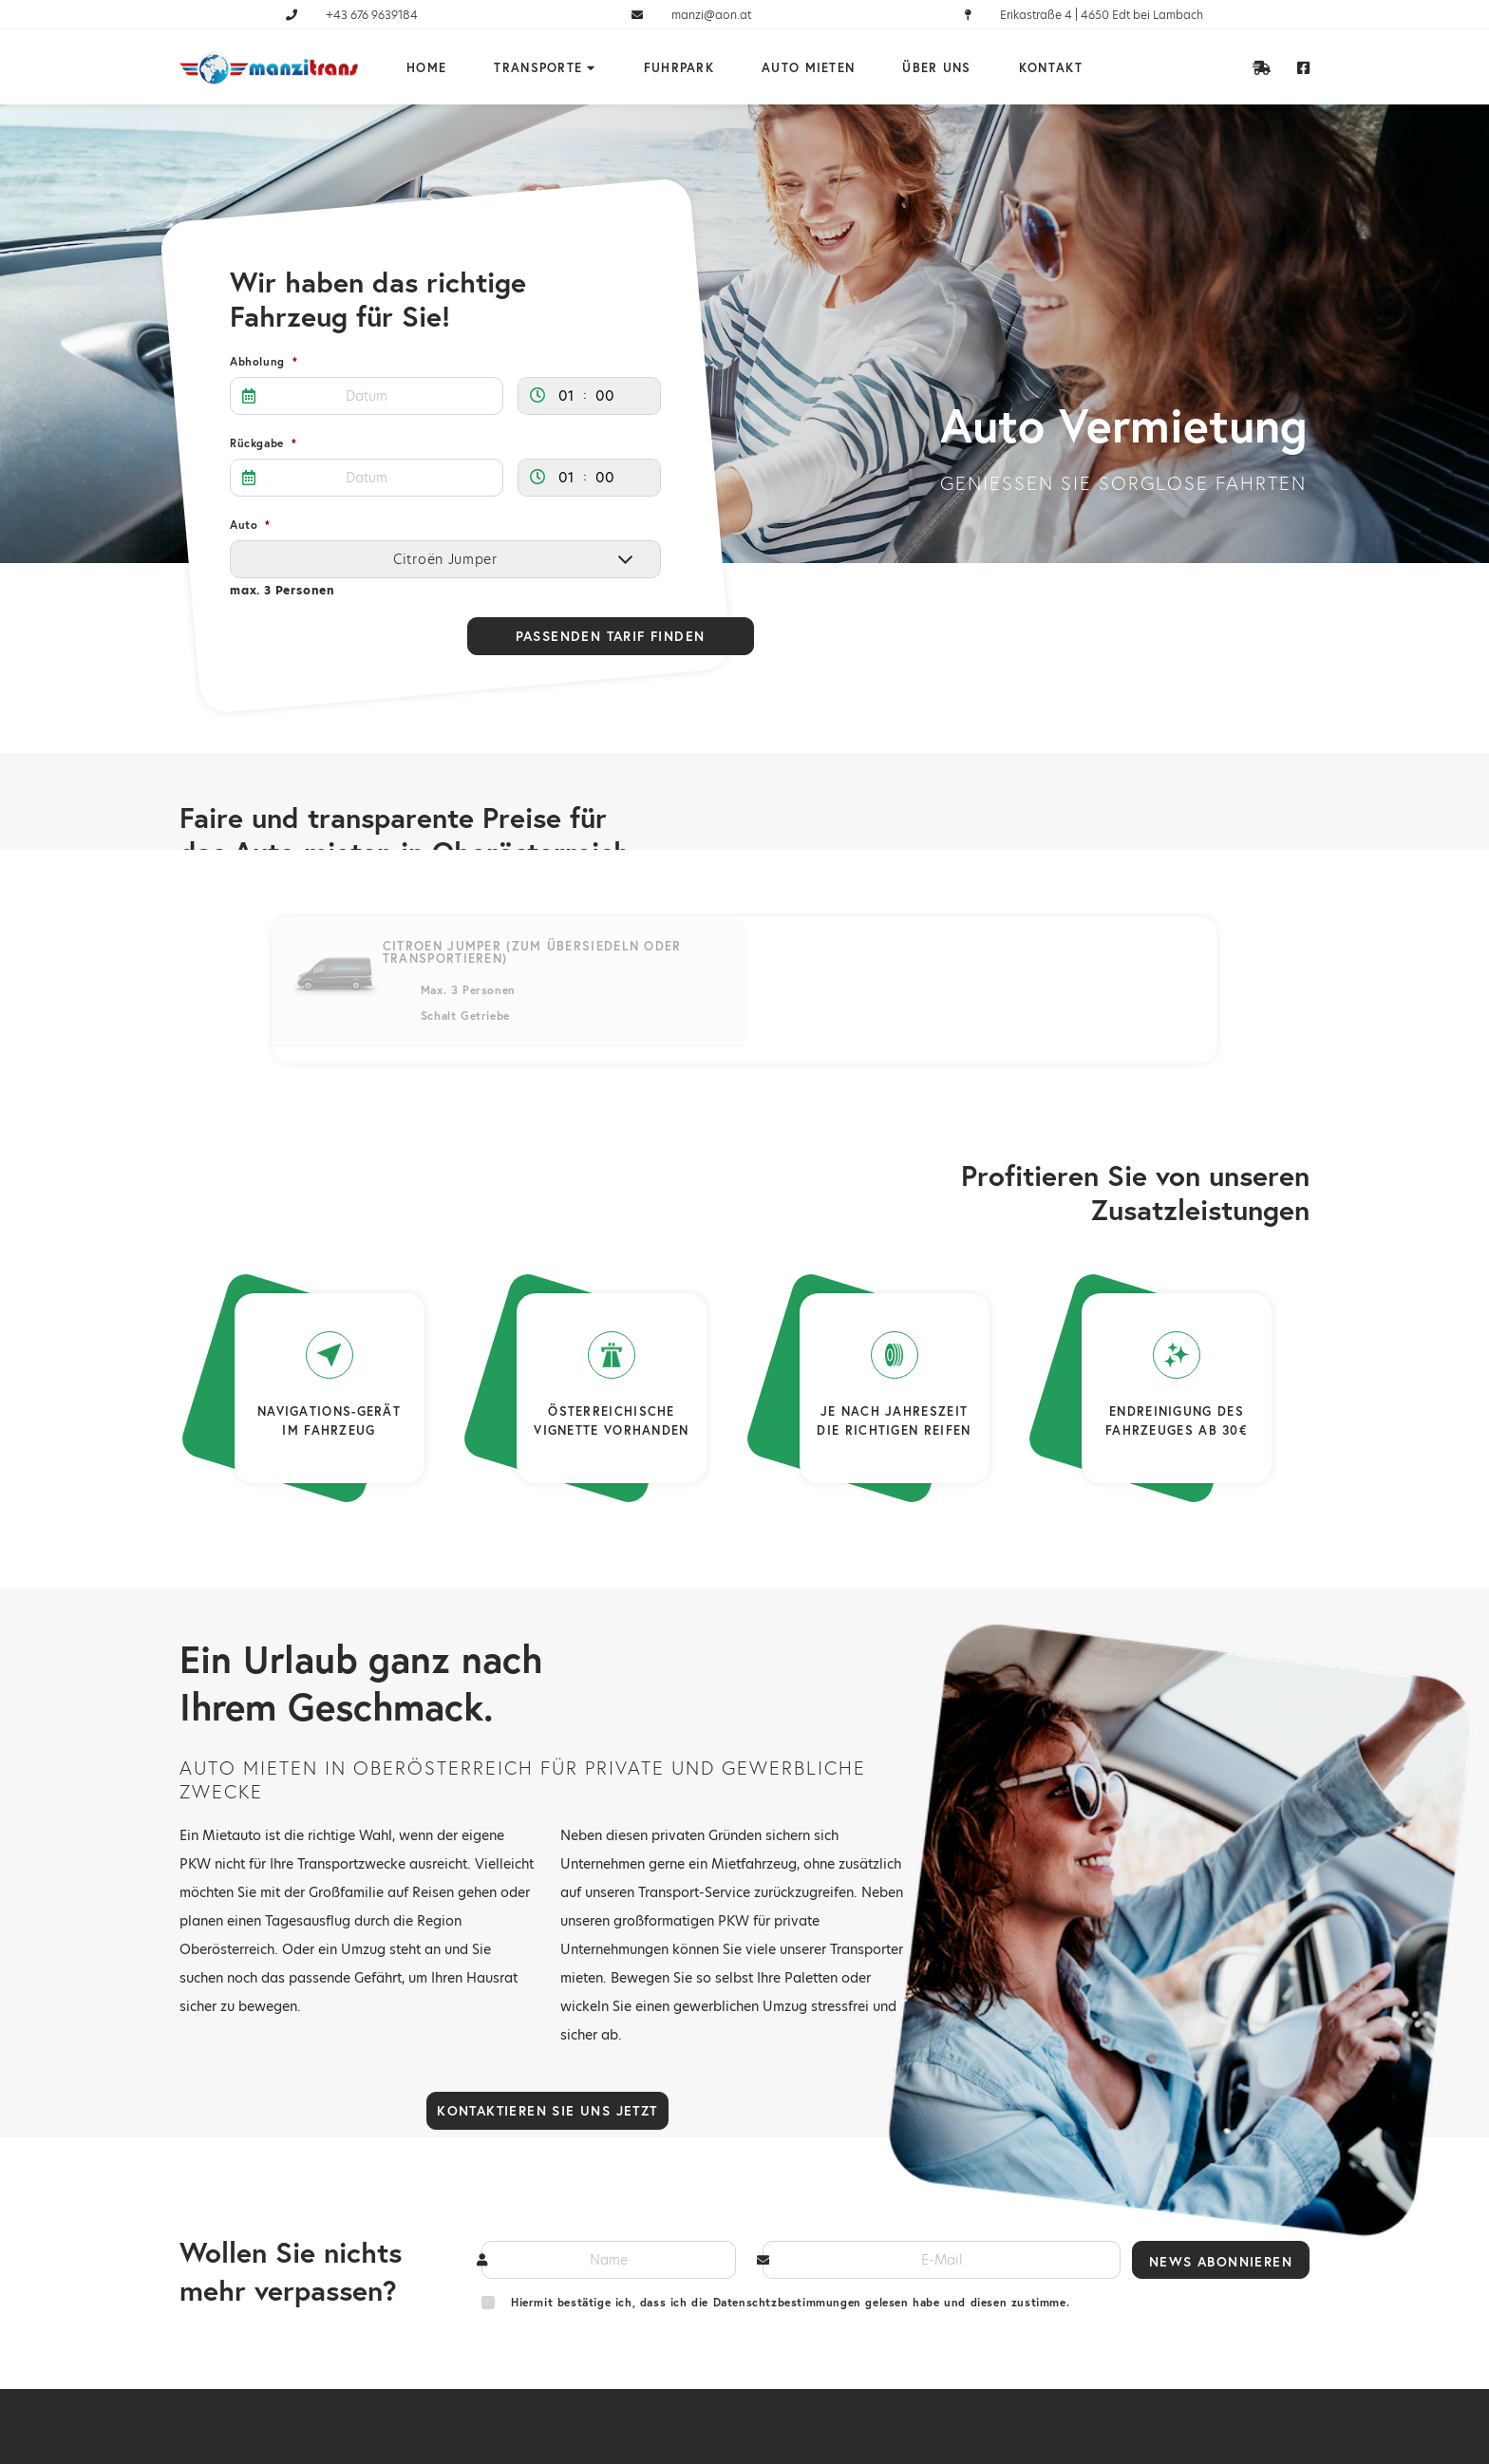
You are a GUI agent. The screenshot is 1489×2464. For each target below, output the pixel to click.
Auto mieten (808, 68)
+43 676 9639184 (352, 15)
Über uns (936, 68)
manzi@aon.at (691, 15)
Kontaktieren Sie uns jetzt (547, 2110)
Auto (250, 525)
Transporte (538, 68)
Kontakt (1051, 68)
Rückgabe (263, 443)
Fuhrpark (679, 68)
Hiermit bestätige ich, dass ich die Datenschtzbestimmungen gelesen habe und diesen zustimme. (790, 2302)
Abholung (263, 361)
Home (426, 68)
